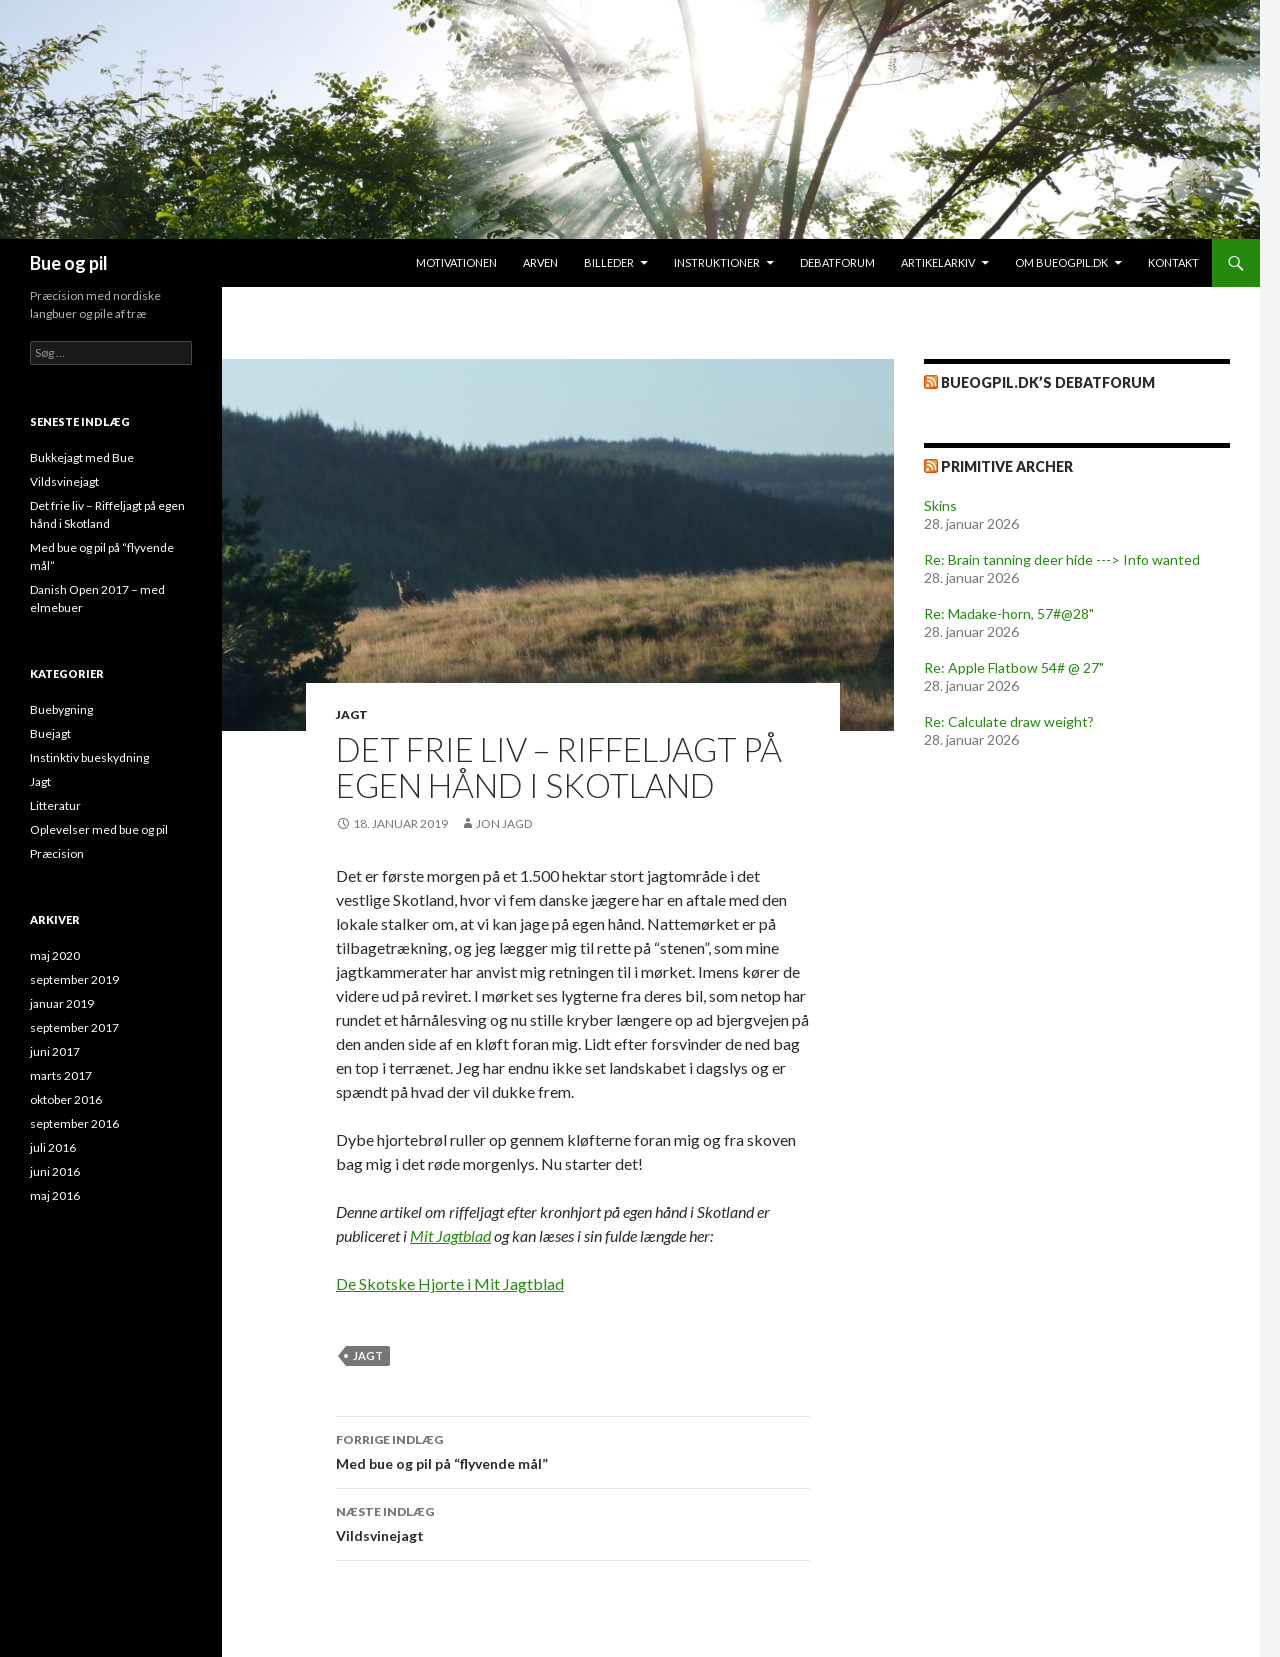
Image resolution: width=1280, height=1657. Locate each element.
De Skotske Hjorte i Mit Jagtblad (450, 1283)
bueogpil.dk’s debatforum (1048, 382)
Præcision (57, 853)
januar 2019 (62, 1003)
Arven (540, 262)
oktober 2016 (66, 1099)
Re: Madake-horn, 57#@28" (1009, 613)
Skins (940, 505)
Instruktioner (717, 262)
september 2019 (74, 979)
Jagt (352, 714)
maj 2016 (55, 1195)
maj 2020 (55, 955)
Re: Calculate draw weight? (1009, 721)
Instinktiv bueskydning (89, 757)
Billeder (609, 262)
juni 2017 (55, 1051)
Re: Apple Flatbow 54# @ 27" (1014, 667)
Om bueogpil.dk (1061, 262)
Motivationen (456, 262)
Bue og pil (69, 263)
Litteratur (55, 805)
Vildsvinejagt (573, 1522)
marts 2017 (61, 1075)
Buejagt (50, 733)
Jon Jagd (504, 823)
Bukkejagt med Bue (82, 457)
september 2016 (74, 1123)
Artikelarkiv (938, 262)
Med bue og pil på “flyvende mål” (573, 1450)
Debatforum (837, 262)
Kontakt (1173, 262)
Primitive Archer (1007, 466)
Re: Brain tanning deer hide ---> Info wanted (1062, 559)
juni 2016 (55, 1171)
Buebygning (61, 709)
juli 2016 (53, 1147)
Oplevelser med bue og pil (99, 829)
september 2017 (74, 1027)
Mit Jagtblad (450, 1235)
